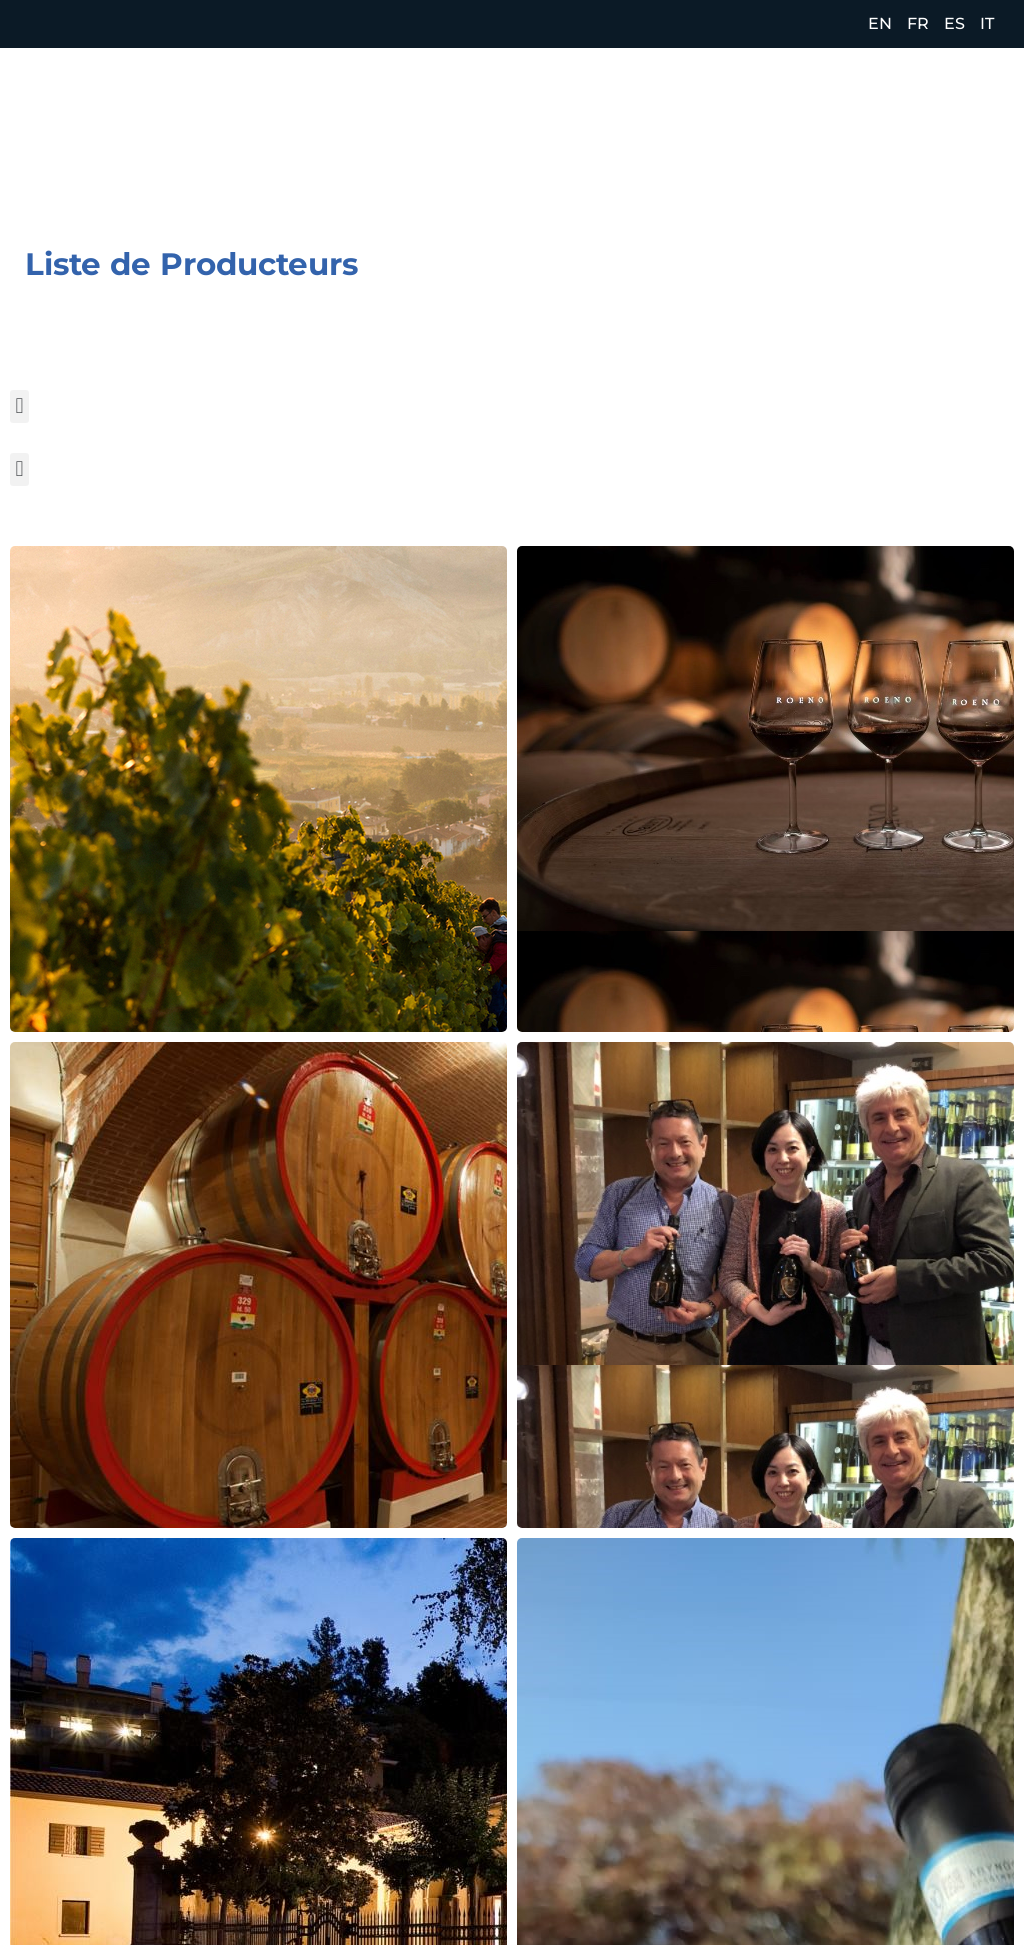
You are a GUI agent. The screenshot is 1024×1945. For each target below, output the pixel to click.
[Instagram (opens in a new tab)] (940, 140)
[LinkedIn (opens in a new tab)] (981, 140)
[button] (19, 406)
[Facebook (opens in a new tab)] (897, 140)
